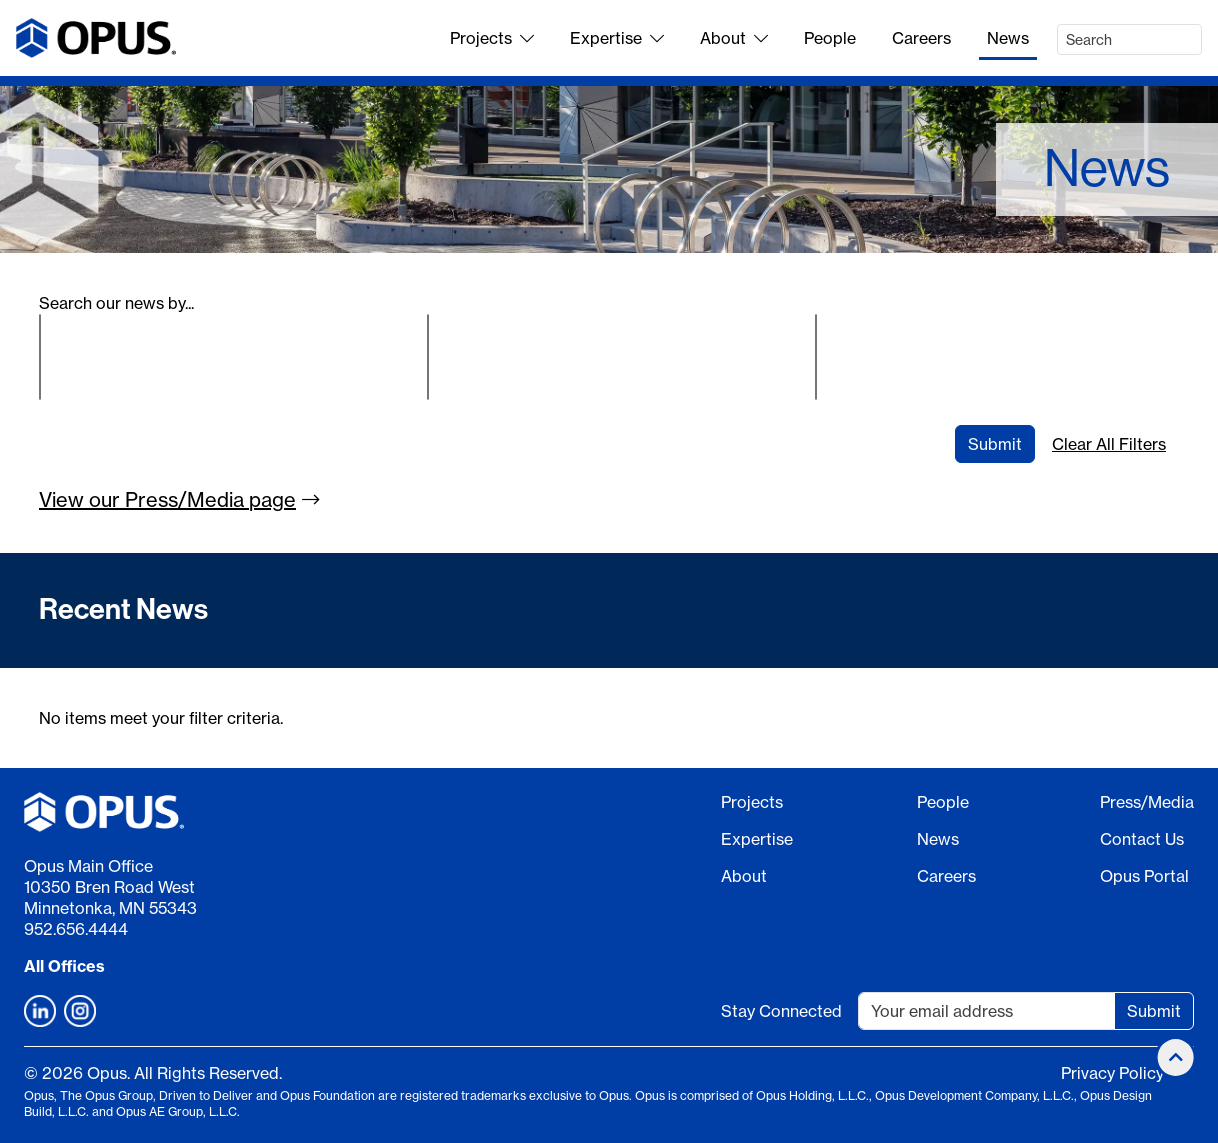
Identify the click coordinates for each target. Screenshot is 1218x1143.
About (734, 38)
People (830, 38)
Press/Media (1147, 802)
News (1008, 38)
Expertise (617, 38)
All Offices (64, 966)
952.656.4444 (76, 929)
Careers (921, 38)
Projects (492, 38)
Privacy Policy (1112, 1073)
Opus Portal (1144, 876)
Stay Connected (781, 1011)
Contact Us (1142, 839)
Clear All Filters (1109, 444)
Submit (995, 444)
